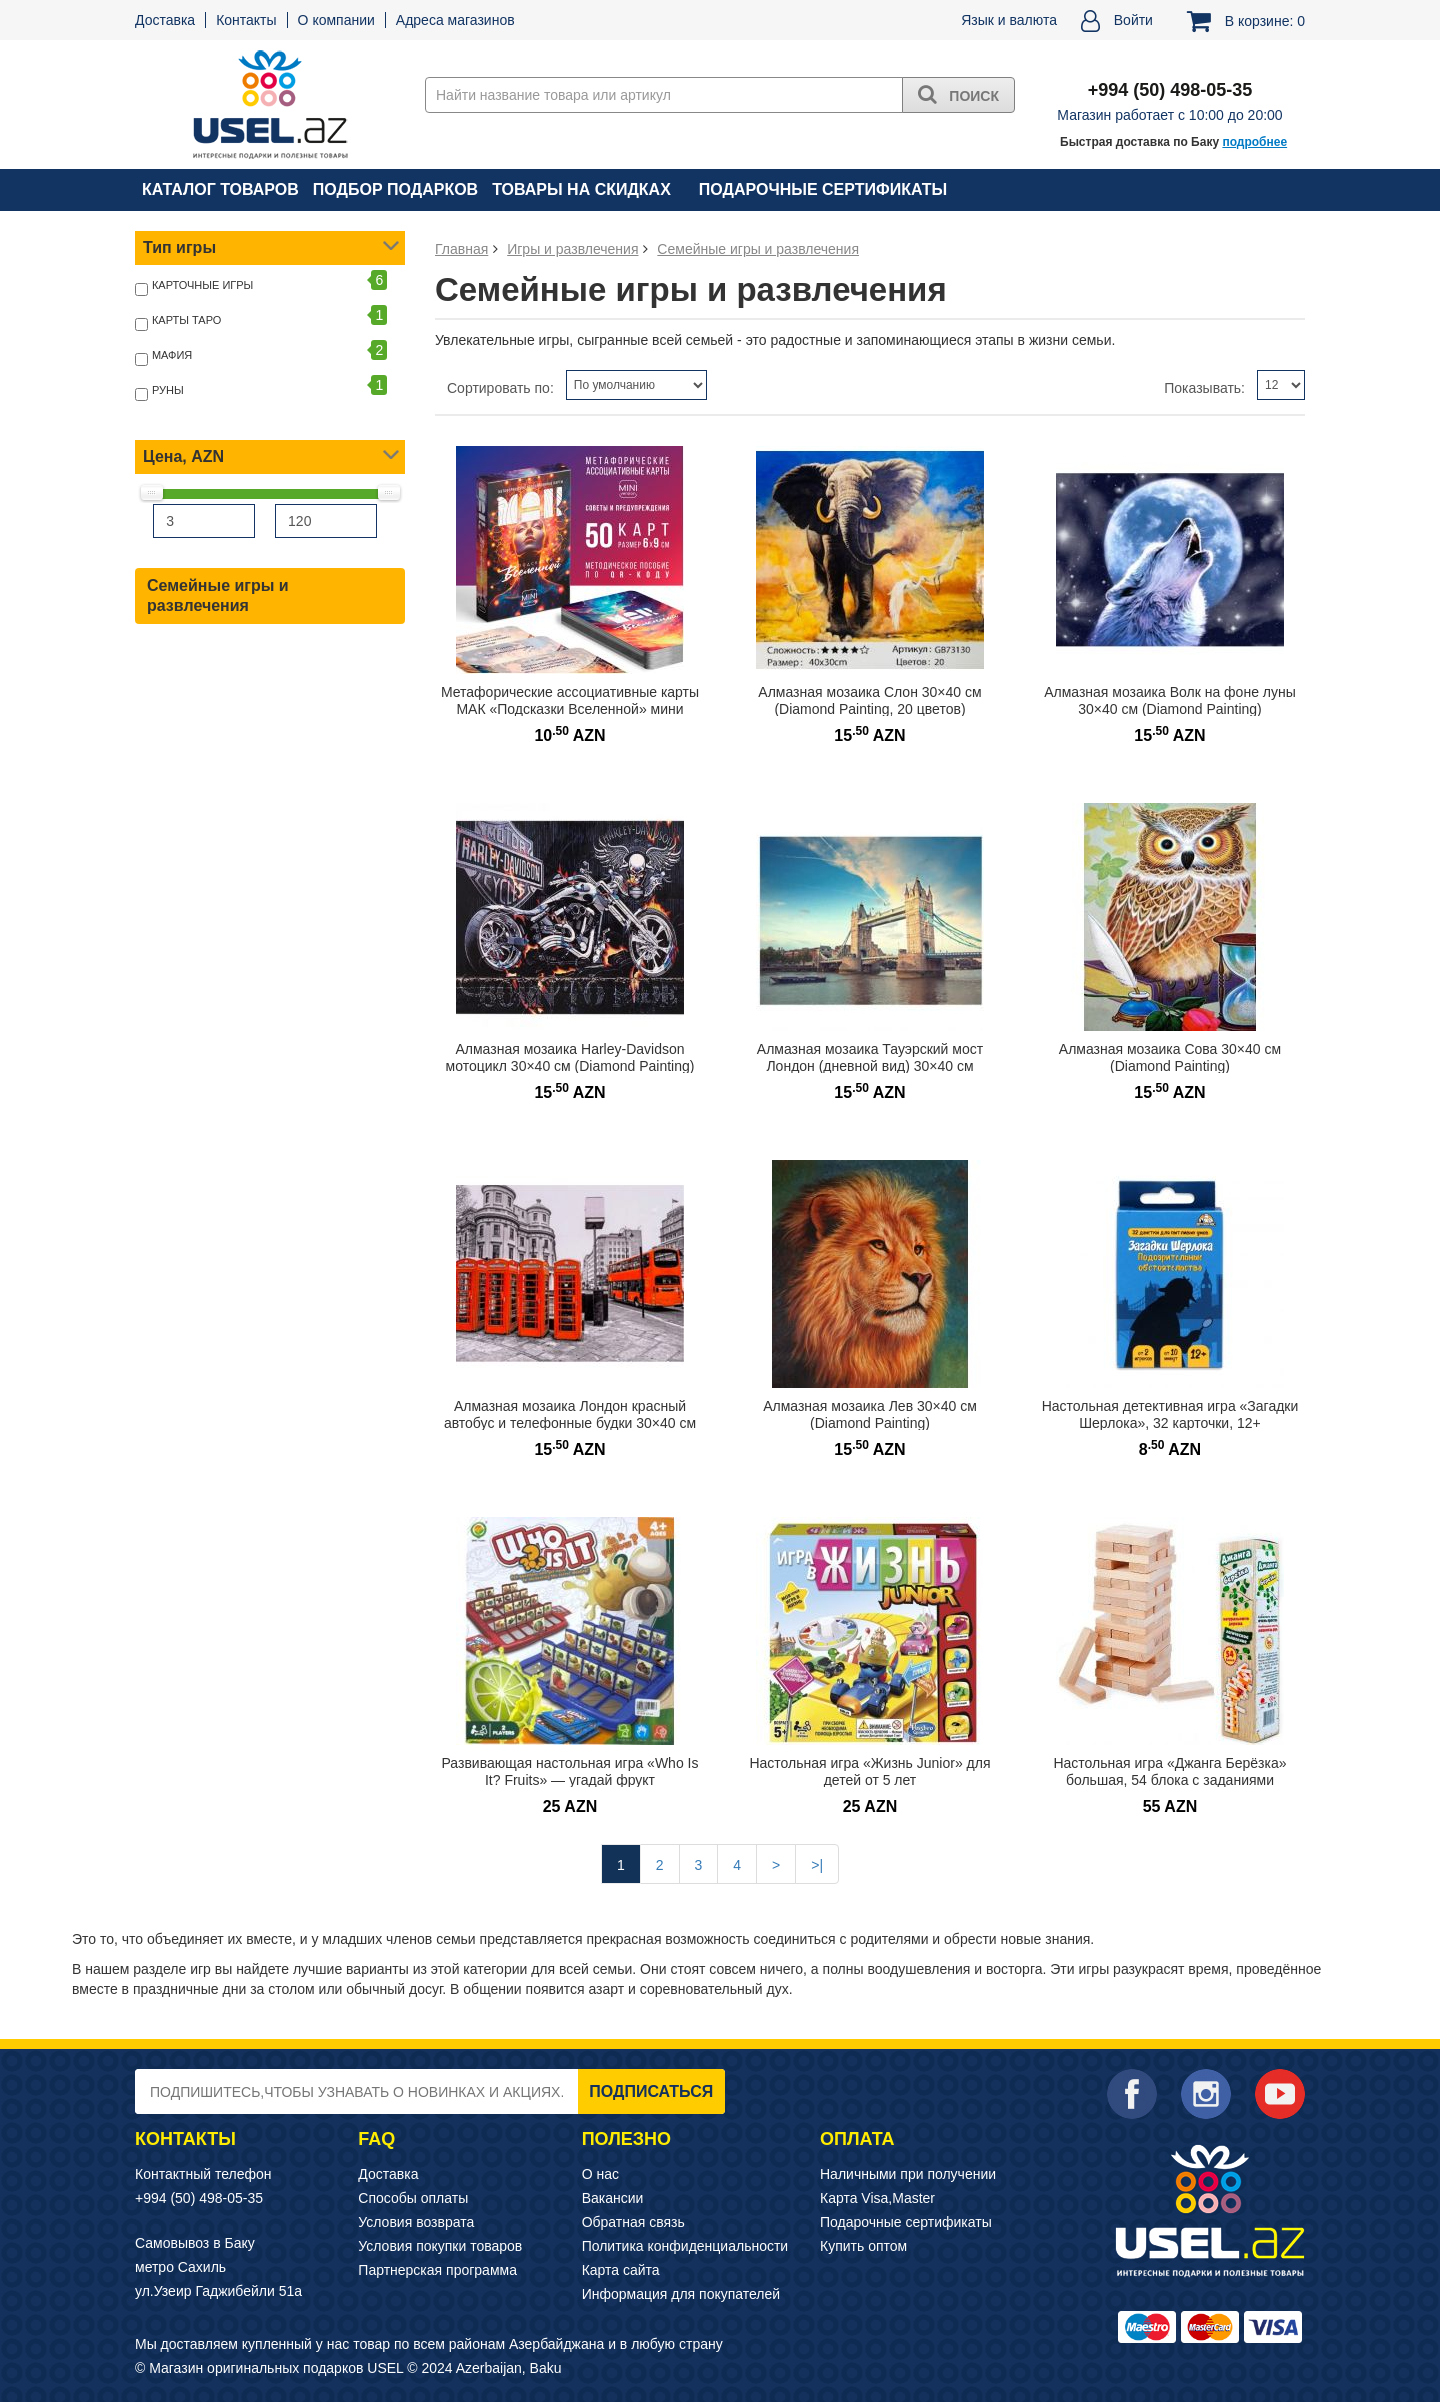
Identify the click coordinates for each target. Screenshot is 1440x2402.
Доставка (165, 20)
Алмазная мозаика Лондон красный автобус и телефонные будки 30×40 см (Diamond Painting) (570, 1422)
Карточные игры (202, 285)
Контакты (246, 20)
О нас (600, 2174)
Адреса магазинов (455, 20)
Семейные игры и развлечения (218, 595)
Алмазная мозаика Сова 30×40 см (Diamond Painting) (1170, 1057)
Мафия (172, 355)
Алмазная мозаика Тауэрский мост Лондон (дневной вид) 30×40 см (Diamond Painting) (870, 1065)
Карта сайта (621, 2270)
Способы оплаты (413, 2198)
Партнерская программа (437, 2270)
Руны (168, 390)
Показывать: (1204, 388)
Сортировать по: (500, 388)
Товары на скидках (581, 189)
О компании (336, 20)
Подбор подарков (395, 189)
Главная (461, 249)
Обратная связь (633, 2222)
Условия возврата (416, 2222)
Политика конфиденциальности (685, 2246)
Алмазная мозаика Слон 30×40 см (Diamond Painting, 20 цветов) (869, 700)
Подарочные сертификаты (823, 189)
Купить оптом (863, 2246)
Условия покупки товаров (440, 2246)
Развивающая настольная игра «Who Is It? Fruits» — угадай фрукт (570, 1771)
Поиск (958, 94)
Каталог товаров (220, 189)
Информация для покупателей (681, 2294)
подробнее (1254, 142)
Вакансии (613, 2198)
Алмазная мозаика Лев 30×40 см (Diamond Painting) (870, 1414)
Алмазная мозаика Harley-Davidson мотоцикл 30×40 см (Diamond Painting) (570, 1057)
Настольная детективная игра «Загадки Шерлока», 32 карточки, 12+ (1170, 1414)
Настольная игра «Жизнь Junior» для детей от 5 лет (869, 1771)
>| (817, 1865)
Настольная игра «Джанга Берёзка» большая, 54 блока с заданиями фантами (1169, 1779)
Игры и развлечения (572, 249)
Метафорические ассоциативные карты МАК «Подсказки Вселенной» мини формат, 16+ (570, 708)
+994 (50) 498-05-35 (199, 2198)
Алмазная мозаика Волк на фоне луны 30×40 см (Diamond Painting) (1170, 700)
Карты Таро (186, 320)
